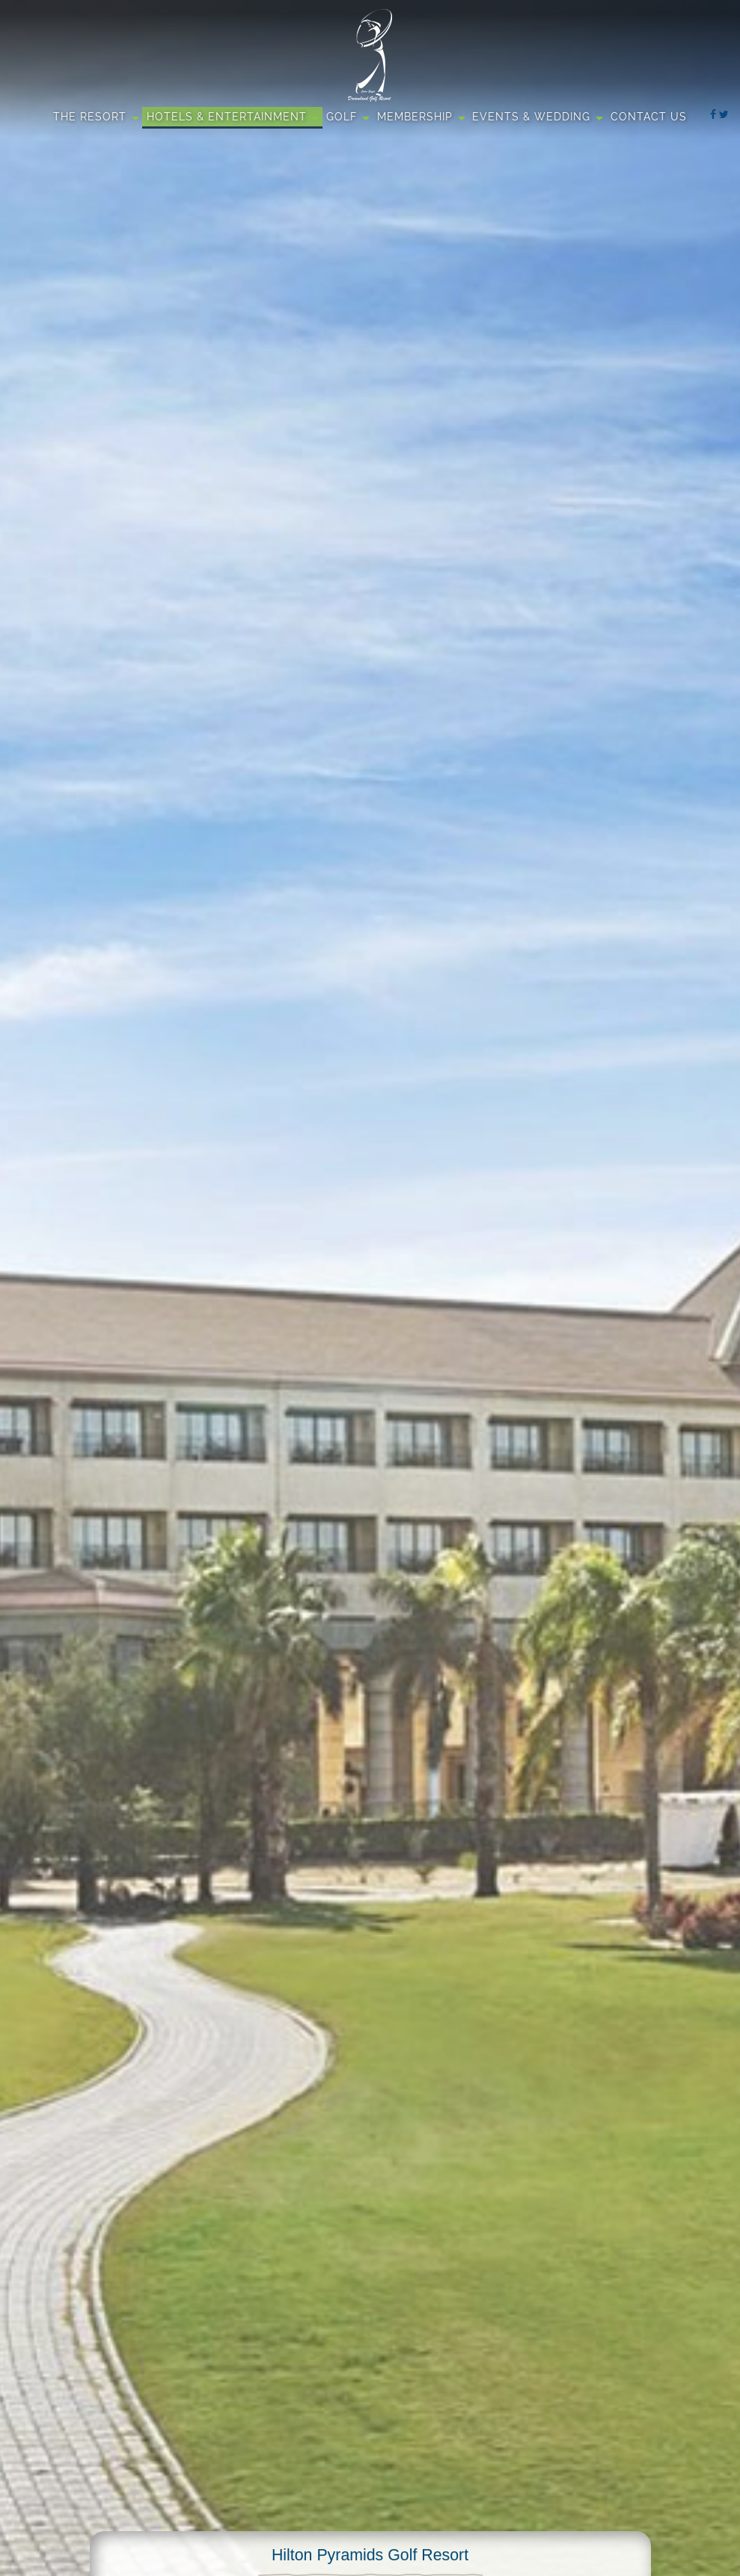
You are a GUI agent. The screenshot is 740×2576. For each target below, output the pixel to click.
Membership (415, 117)
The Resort (89, 117)
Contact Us (649, 117)
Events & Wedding (531, 117)
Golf (341, 117)
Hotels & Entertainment (227, 117)
